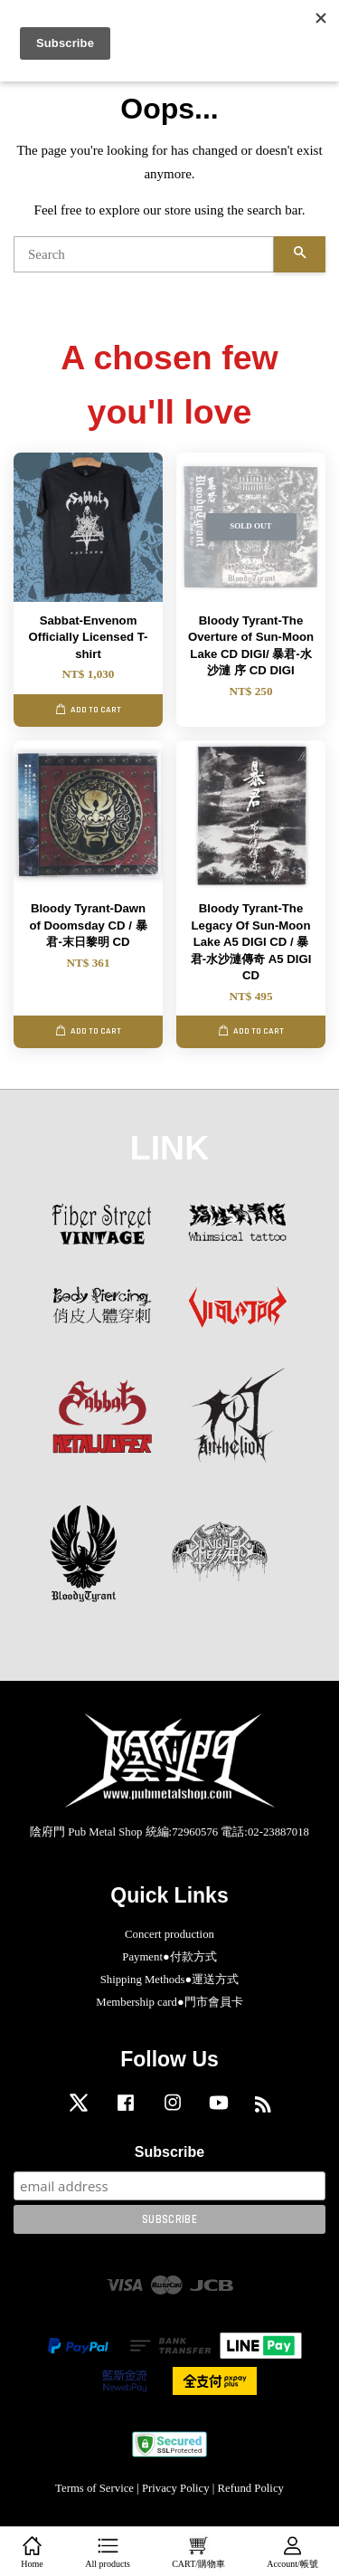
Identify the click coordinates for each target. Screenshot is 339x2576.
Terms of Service (94, 2488)
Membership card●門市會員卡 (169, 2002)
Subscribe (169, 2152)
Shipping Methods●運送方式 (170, 1979)
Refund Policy (251, 2488)
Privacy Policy (176, 2488)
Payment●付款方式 (169, 1957)
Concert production (169, 1934)
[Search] (144, 254)
